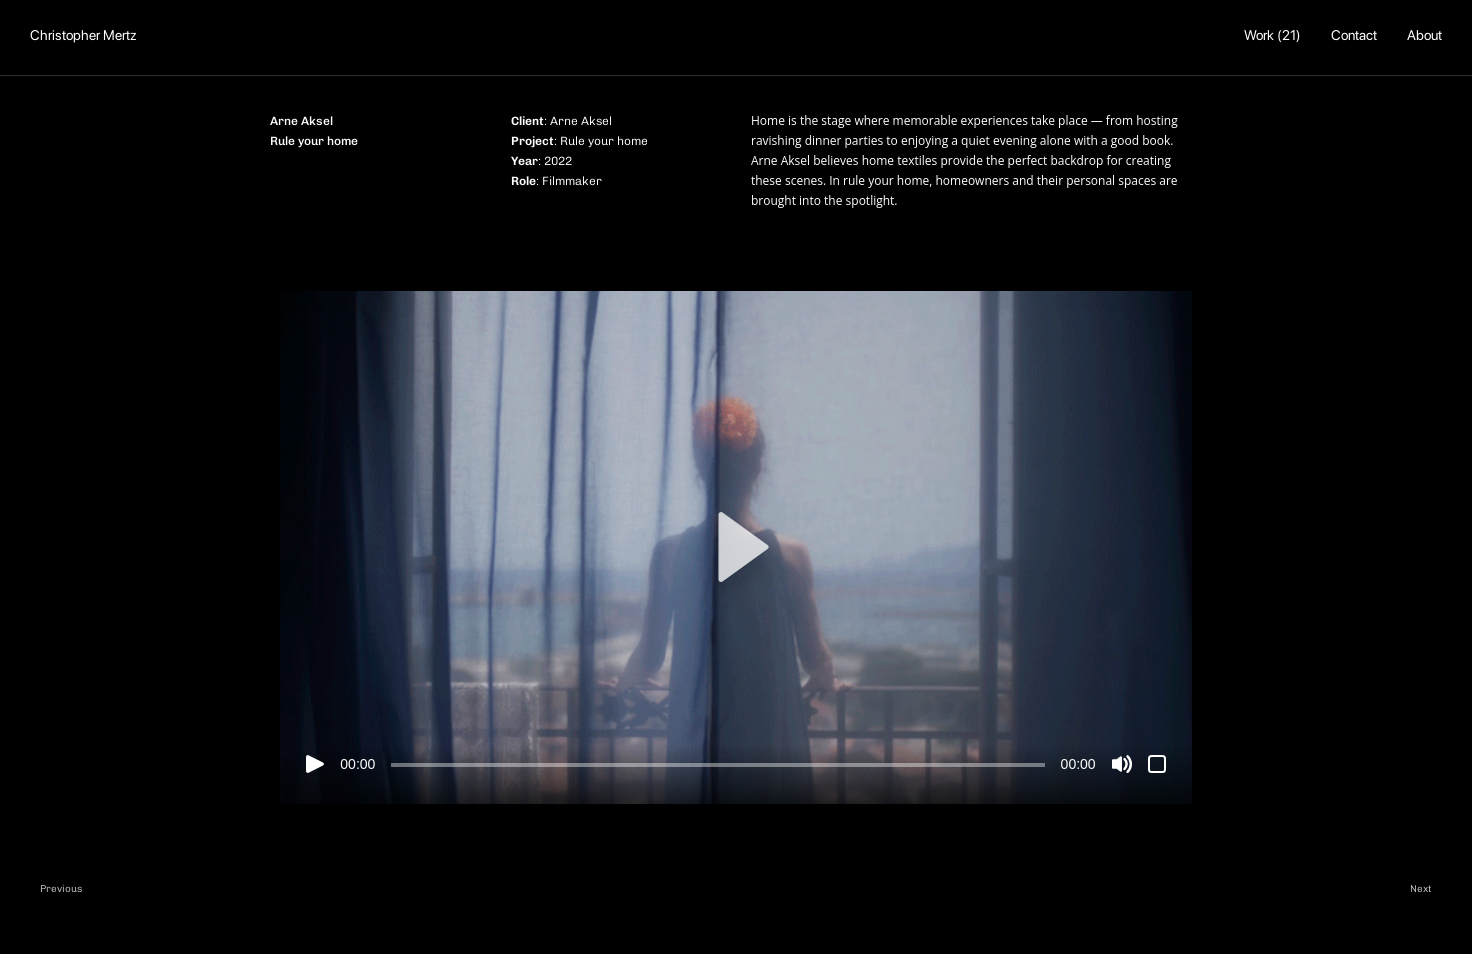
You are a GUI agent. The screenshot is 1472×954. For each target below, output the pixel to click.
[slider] (717, 765)
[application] (735, 547)
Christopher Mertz (83, 35)
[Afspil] (315, 764)
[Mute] (1122, 764)
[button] (736, 547)
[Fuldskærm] (1157, 764)
